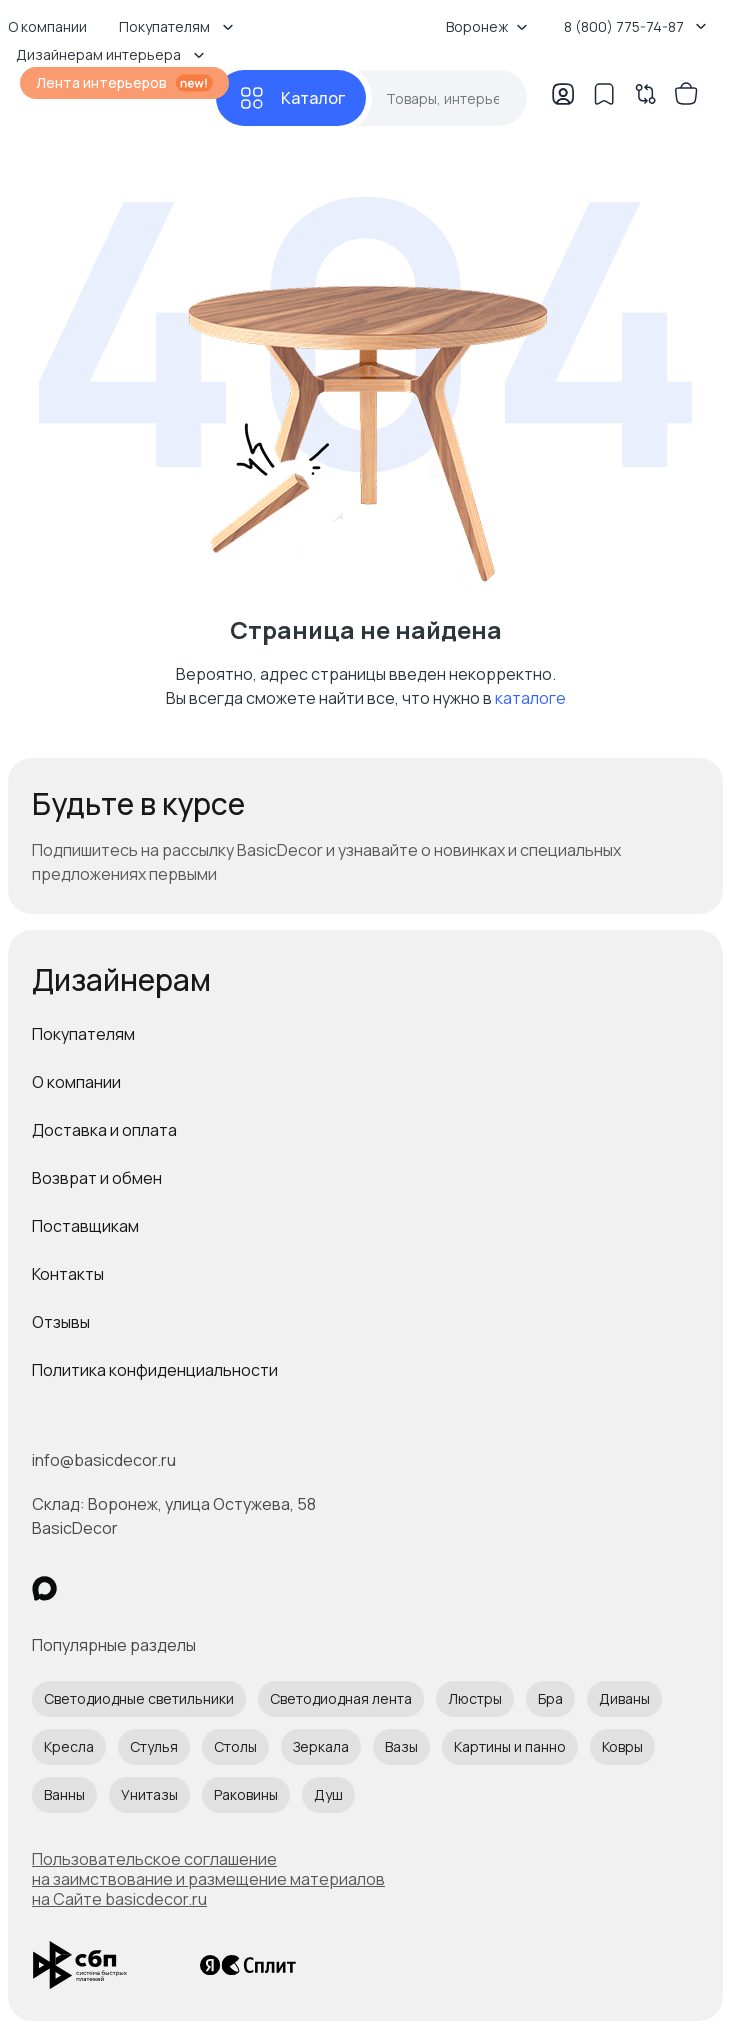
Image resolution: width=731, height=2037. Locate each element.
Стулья (154, 1746)
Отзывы (61, 1322)
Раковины (246, 1794)
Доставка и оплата (104, 1130)
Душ (328, 1794)
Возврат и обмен (97, 1178)
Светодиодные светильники (139, 1698)
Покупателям (83, 1034)
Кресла (69, 1746)
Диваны (624, 1698)
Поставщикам (85, 1226)
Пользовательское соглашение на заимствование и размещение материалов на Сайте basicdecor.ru (208, 1879)
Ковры (622, 1746)
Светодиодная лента (341, 1698)
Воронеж (487, 26)
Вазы (401, 1746)
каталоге (530, 698)
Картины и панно (510, 1746)
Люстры (475, 1698)
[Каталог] (291, 98)
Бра (550, 1698)
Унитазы (149, 1794)
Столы (235, 1746)
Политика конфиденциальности (155, 1370)
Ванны (64, 1794)
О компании (76, 1082)
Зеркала (321, 1746)
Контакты (68, 1274)
